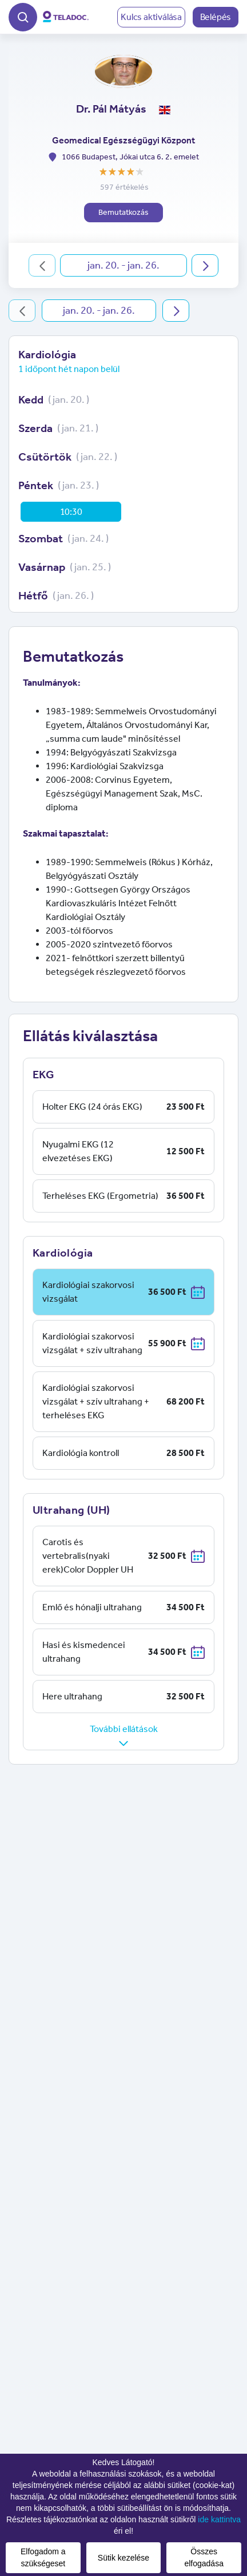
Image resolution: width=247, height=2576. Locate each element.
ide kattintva (219, 2519)
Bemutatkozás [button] (123, 212)
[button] (23, 15)
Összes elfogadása (204, 2557)
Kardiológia (47, 354)
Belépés (216, 16)
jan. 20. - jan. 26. (123, 265)
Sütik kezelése (123, 2557)
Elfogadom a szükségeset (43, 2557)
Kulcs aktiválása (151, 16)
